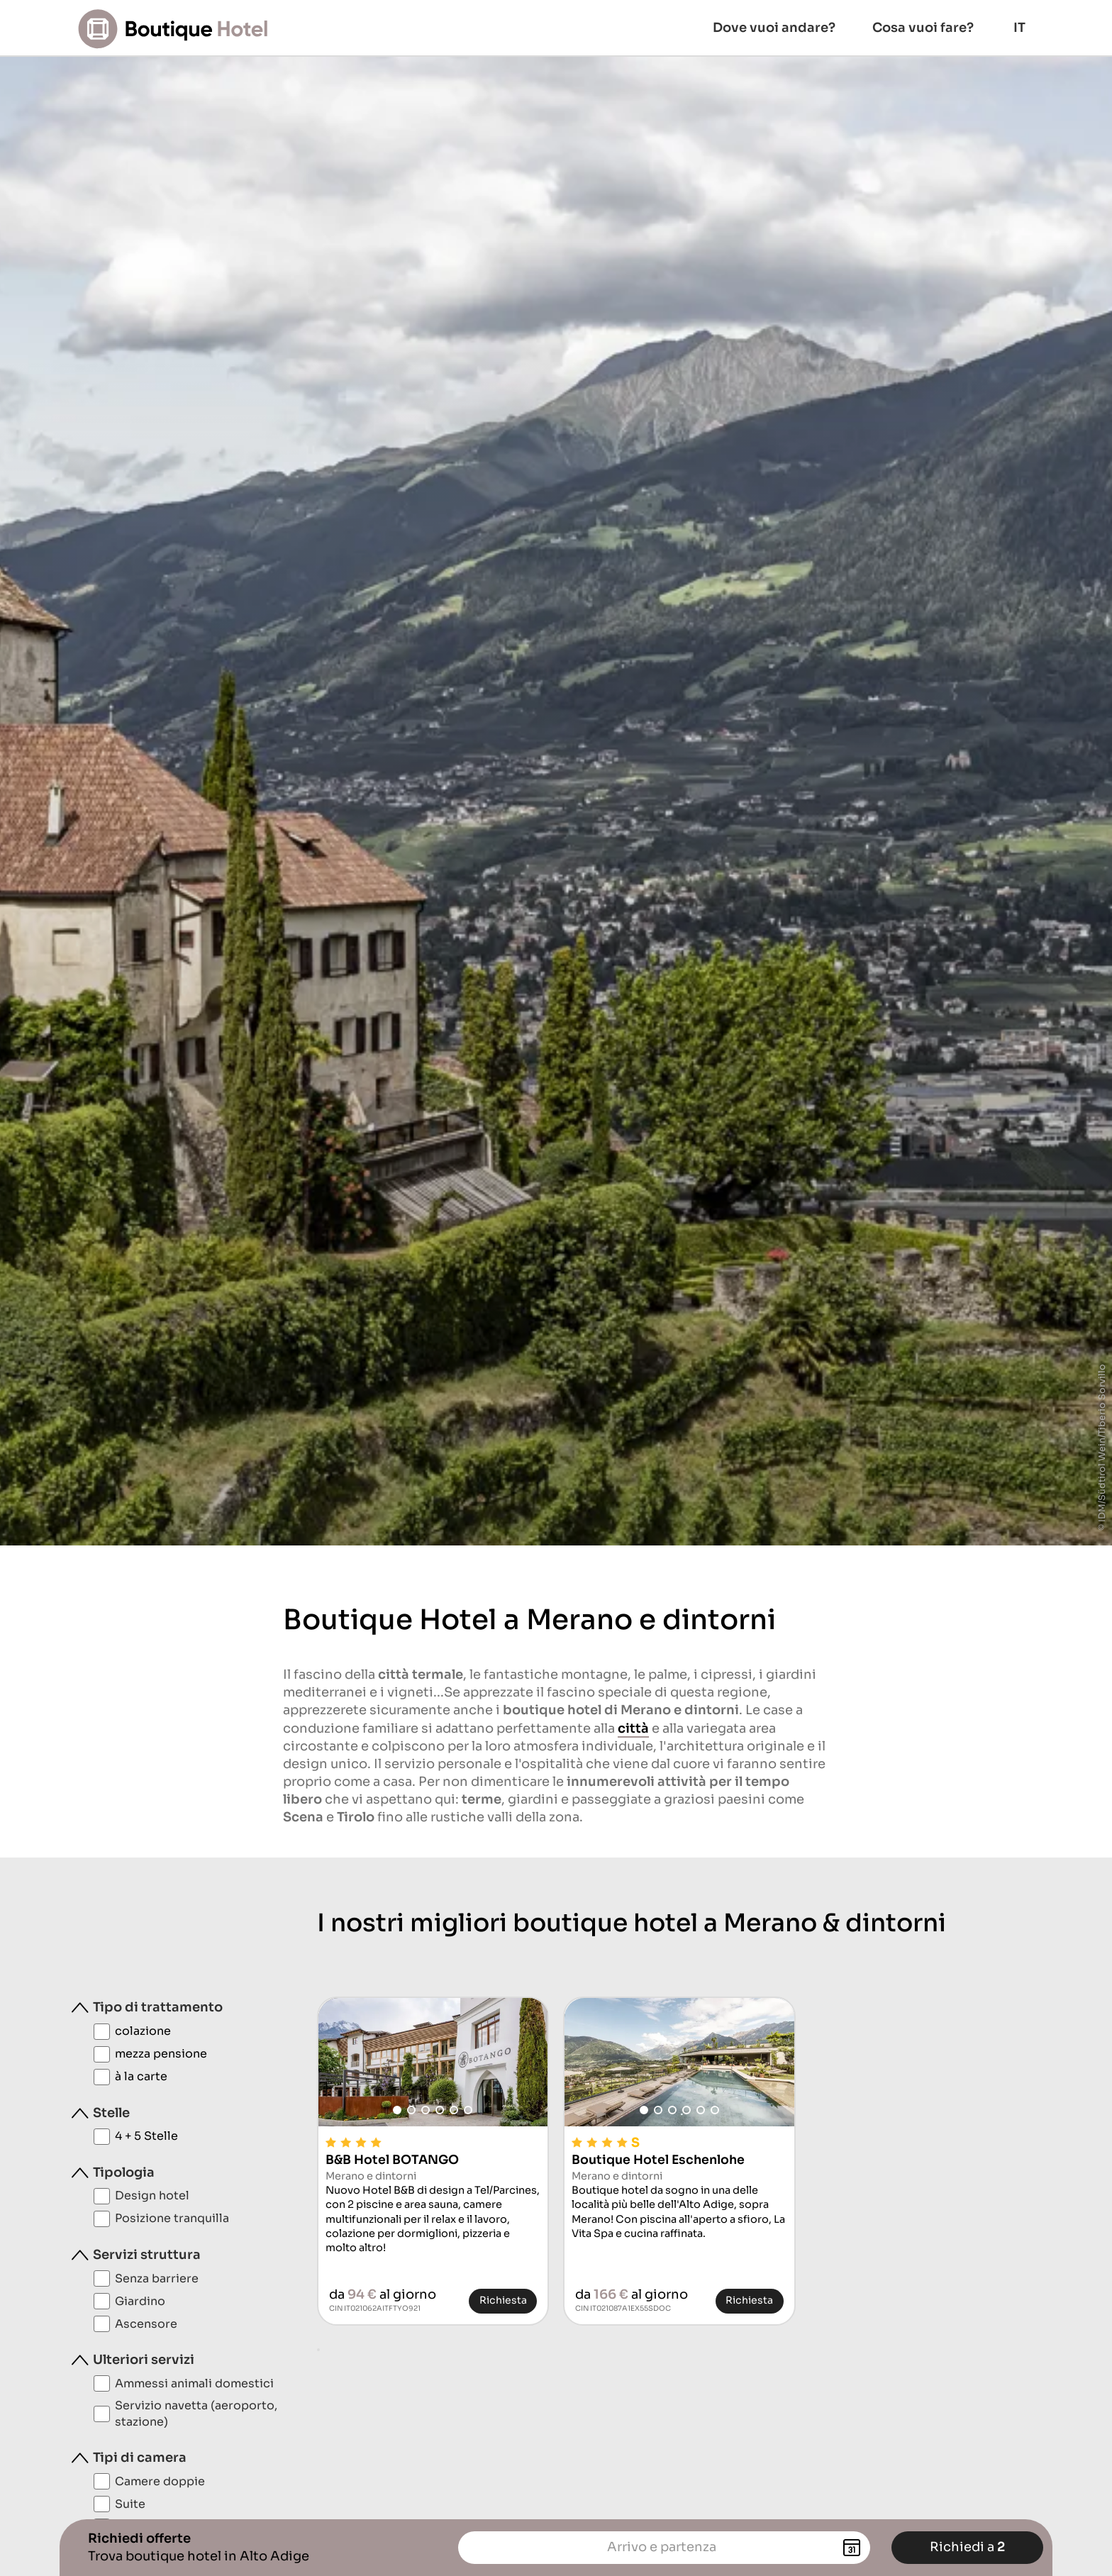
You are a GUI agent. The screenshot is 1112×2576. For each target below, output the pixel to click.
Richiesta (503, 2300)
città (633, 1728)
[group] (433, 2062)
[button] (397, 2110)
